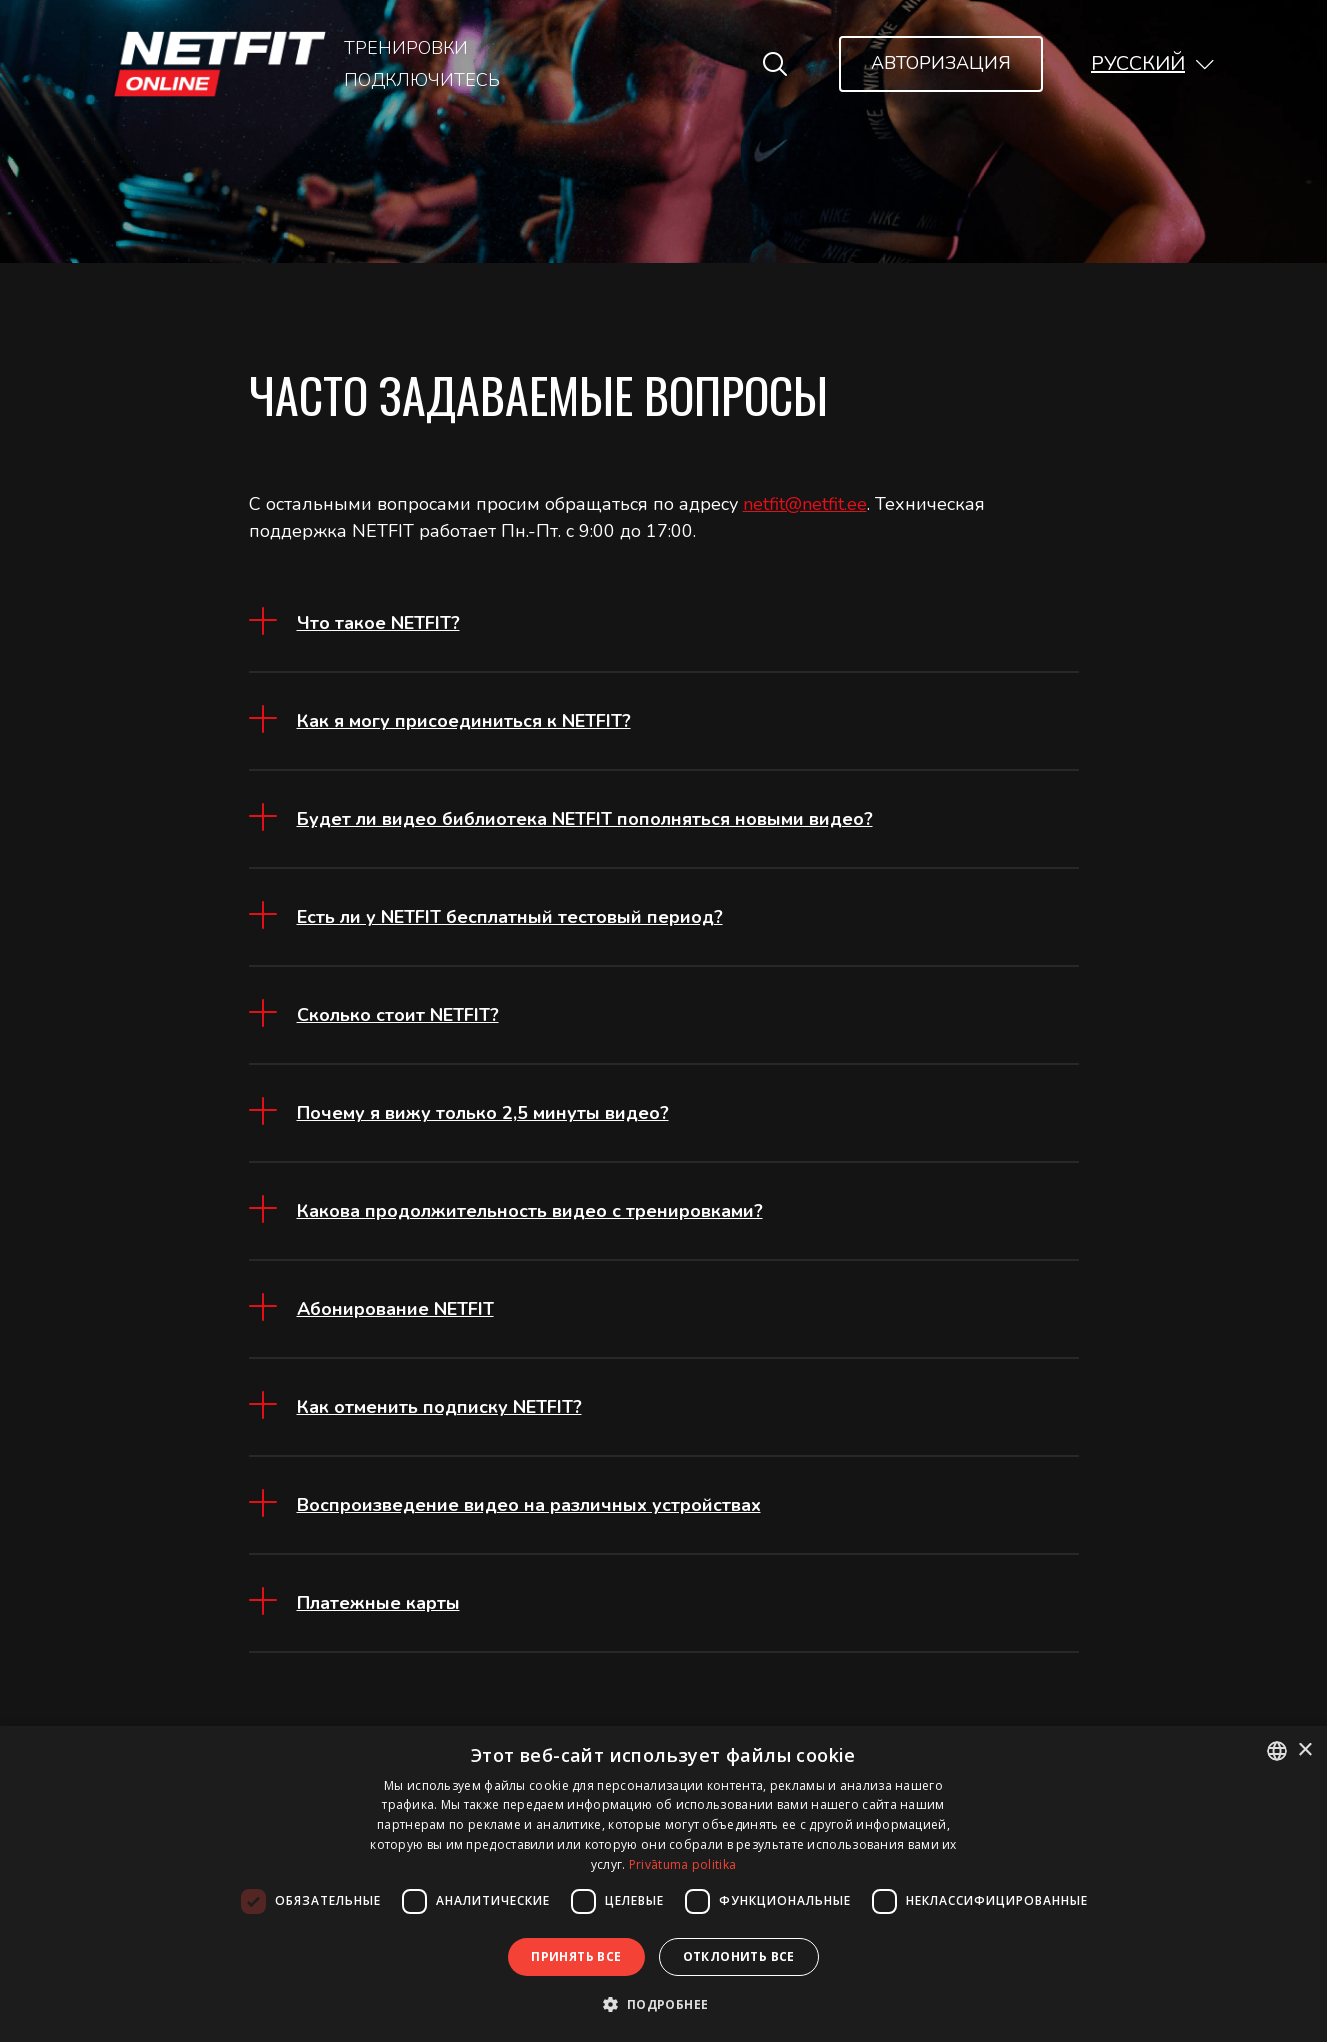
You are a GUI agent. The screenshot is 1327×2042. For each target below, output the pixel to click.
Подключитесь (422, 80)
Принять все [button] (576, 1956)
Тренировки (406, 48)
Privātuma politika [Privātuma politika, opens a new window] (682, 1864)
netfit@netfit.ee (805, 504)
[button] (1153, 63)
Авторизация (941, 63)
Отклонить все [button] (739, 1956)
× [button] (1304, 1750)
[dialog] (663, 1884)
